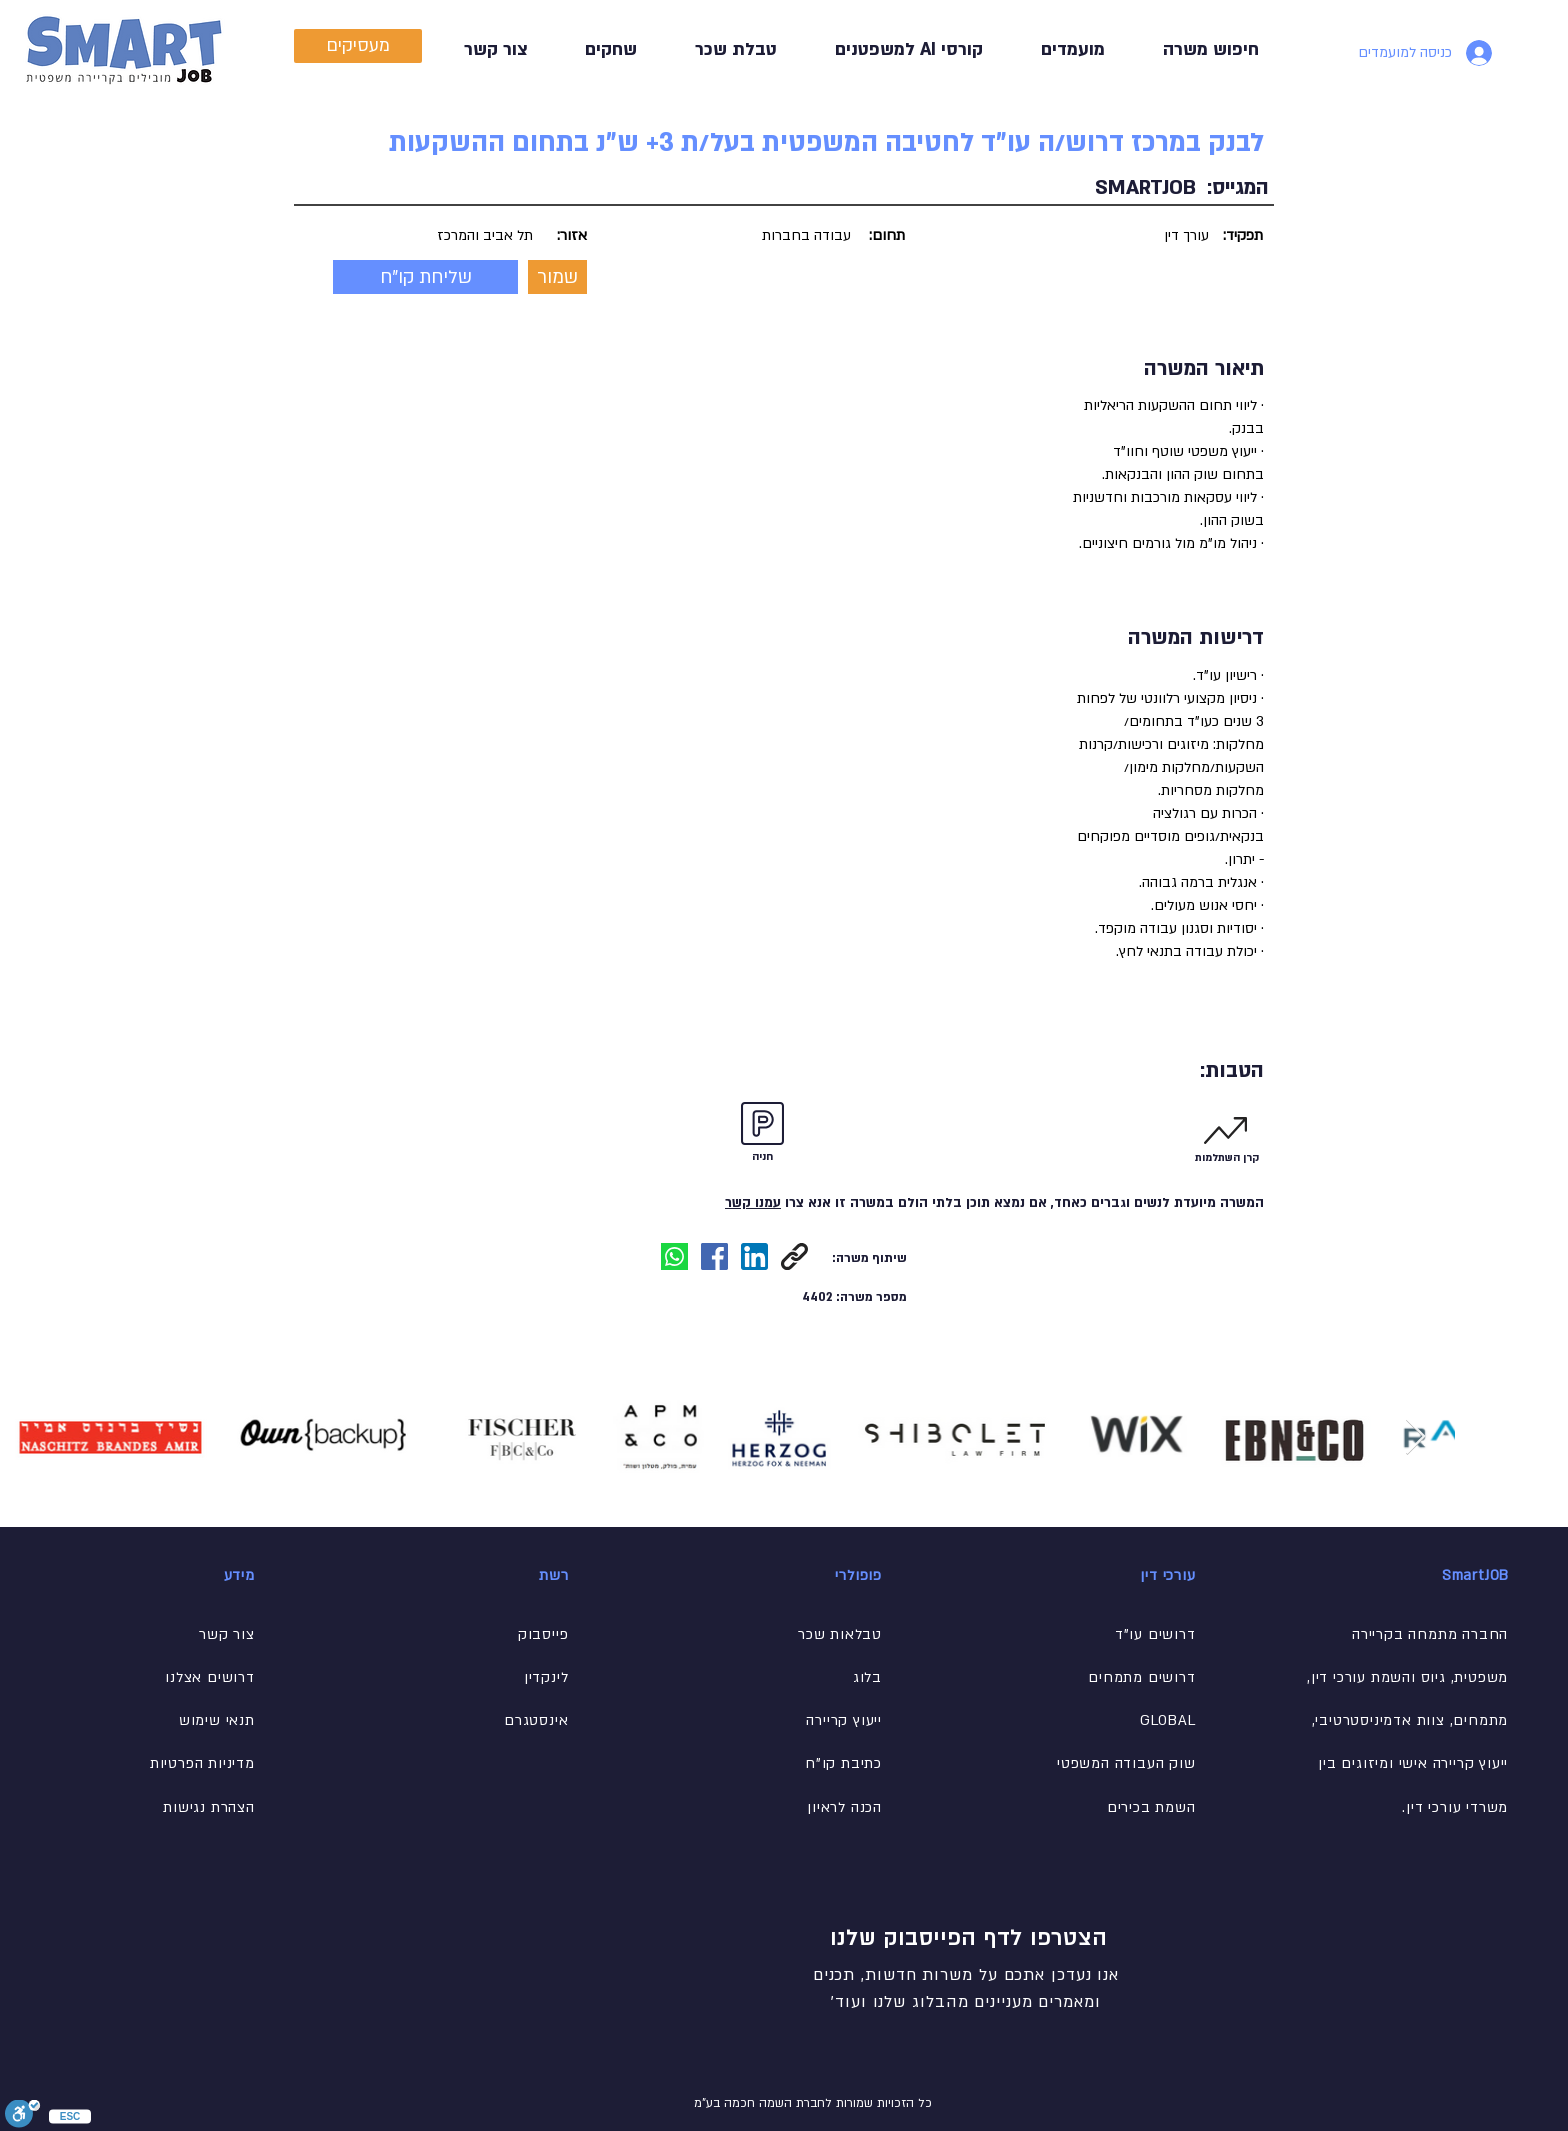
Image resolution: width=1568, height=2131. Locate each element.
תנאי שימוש (217, 1720)
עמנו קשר (753, 1203)
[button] (722, 49)
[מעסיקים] (358, 46)
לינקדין (546, 1677)
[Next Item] (1415, 1437)
